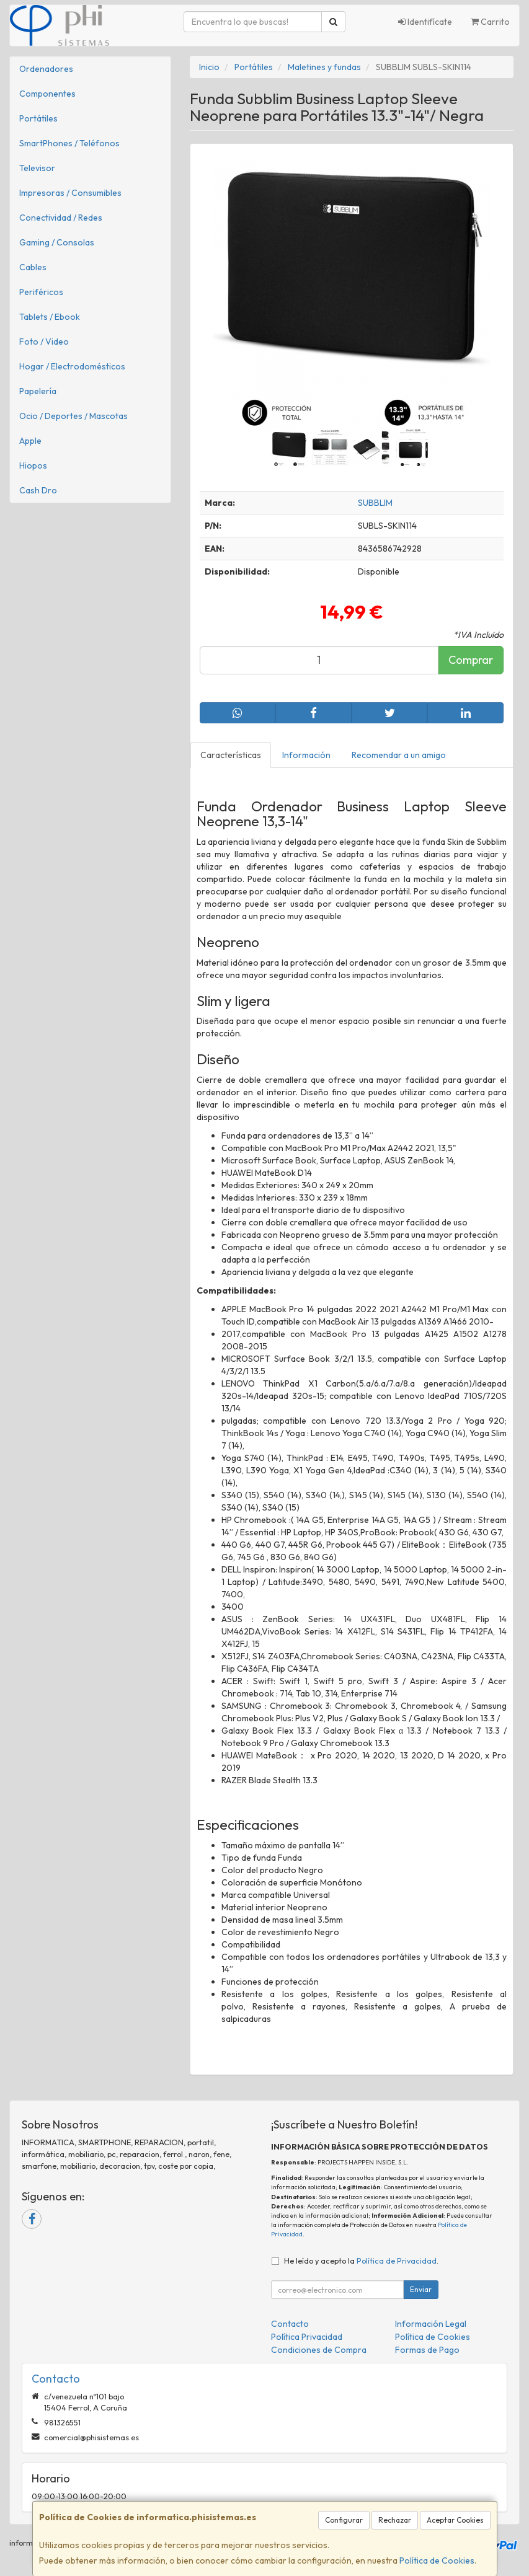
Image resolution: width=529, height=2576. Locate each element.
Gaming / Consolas (56, 242)
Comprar (470, 660)
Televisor (37, 168)
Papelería (37, 391)
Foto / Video (44, 341)
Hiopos (33, 465)
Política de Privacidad (397, 2260)
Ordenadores (46, 68)
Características (230, 755)
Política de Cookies (436, 2560)
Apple (30, 440)
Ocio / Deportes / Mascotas (73, 415)
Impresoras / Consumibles (70, 192)
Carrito (490, 21)
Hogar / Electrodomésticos (72, 366)
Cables (33, 267)
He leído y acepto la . (361, 2260)
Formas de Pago (427, 2349)
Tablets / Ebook (49, 316)
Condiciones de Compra (319, 2349)
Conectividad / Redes (60, 217)
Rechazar (394, 2520)
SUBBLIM (375, 502)
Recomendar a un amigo (399, 755)
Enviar (421, 2289)
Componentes (47, 93)
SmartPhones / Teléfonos (69, 143)
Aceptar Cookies (455, 2520)
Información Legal (430, 2323)
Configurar (344, 2520)
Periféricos (41, 292)
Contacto (290, 2323)
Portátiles (38, 118)
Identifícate (425, 21)
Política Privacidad (306, 2336)
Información (306, 755)
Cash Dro (38, 490)
